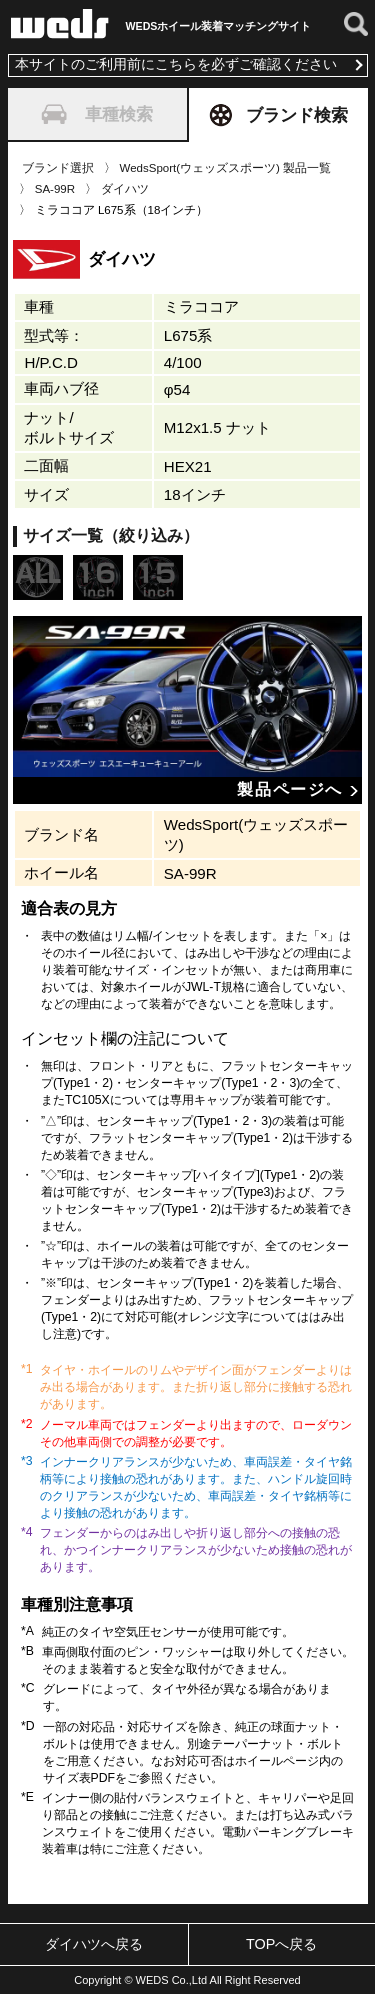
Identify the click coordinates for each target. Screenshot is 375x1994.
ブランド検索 (278, 115)
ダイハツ (125, 189)
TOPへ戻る (281, 1944)
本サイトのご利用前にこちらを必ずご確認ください (176, 64)
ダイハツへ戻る (94, 1944)
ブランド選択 (58, 168)
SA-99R (55, 189)
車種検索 (97, 114)
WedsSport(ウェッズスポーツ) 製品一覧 (226, 168)
